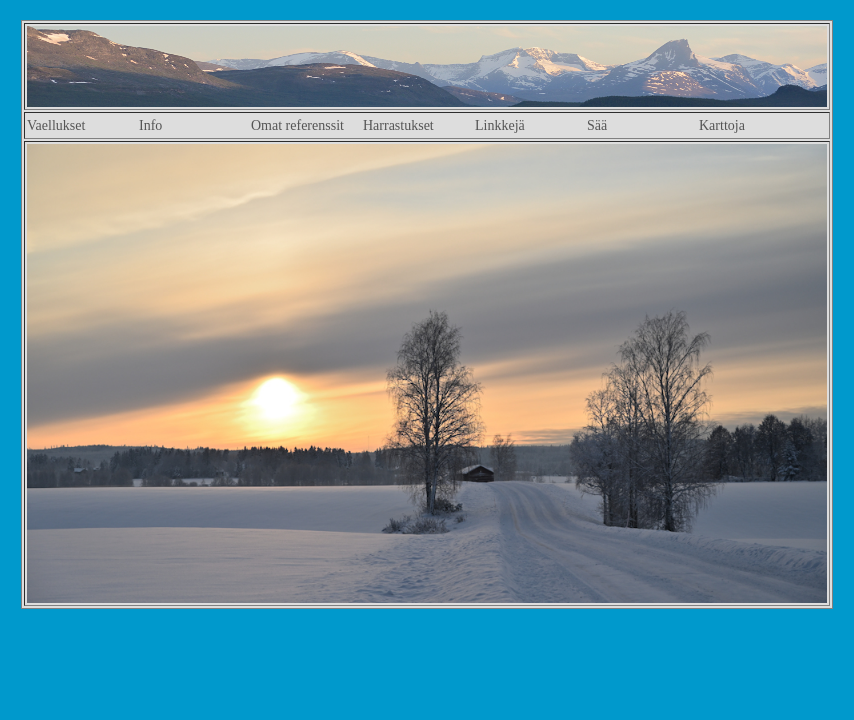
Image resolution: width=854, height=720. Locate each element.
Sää (597, 125)
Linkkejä (500, 125)
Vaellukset (56, 125)
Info (150, 125)
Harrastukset (398, 125)
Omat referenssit (297, 125)
